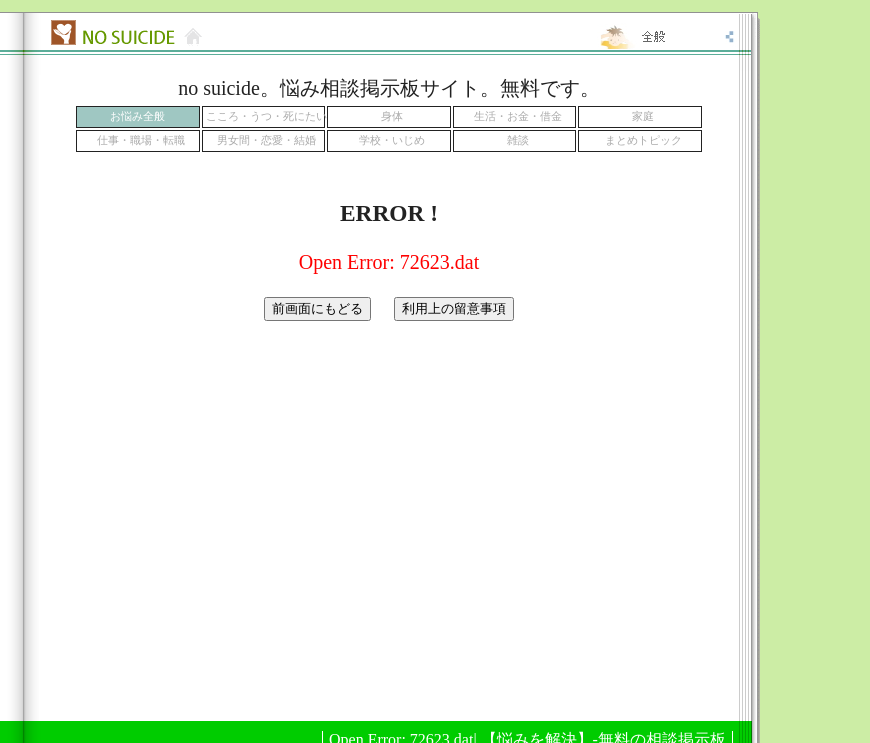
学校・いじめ (392, 140)
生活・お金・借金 (518, 116)
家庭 (643, 116)
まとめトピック (643, 140)
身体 (392, 116)
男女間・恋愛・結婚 (266, 140)
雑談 (518, 140)
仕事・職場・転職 (141, 140)
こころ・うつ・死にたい (266, 116)
